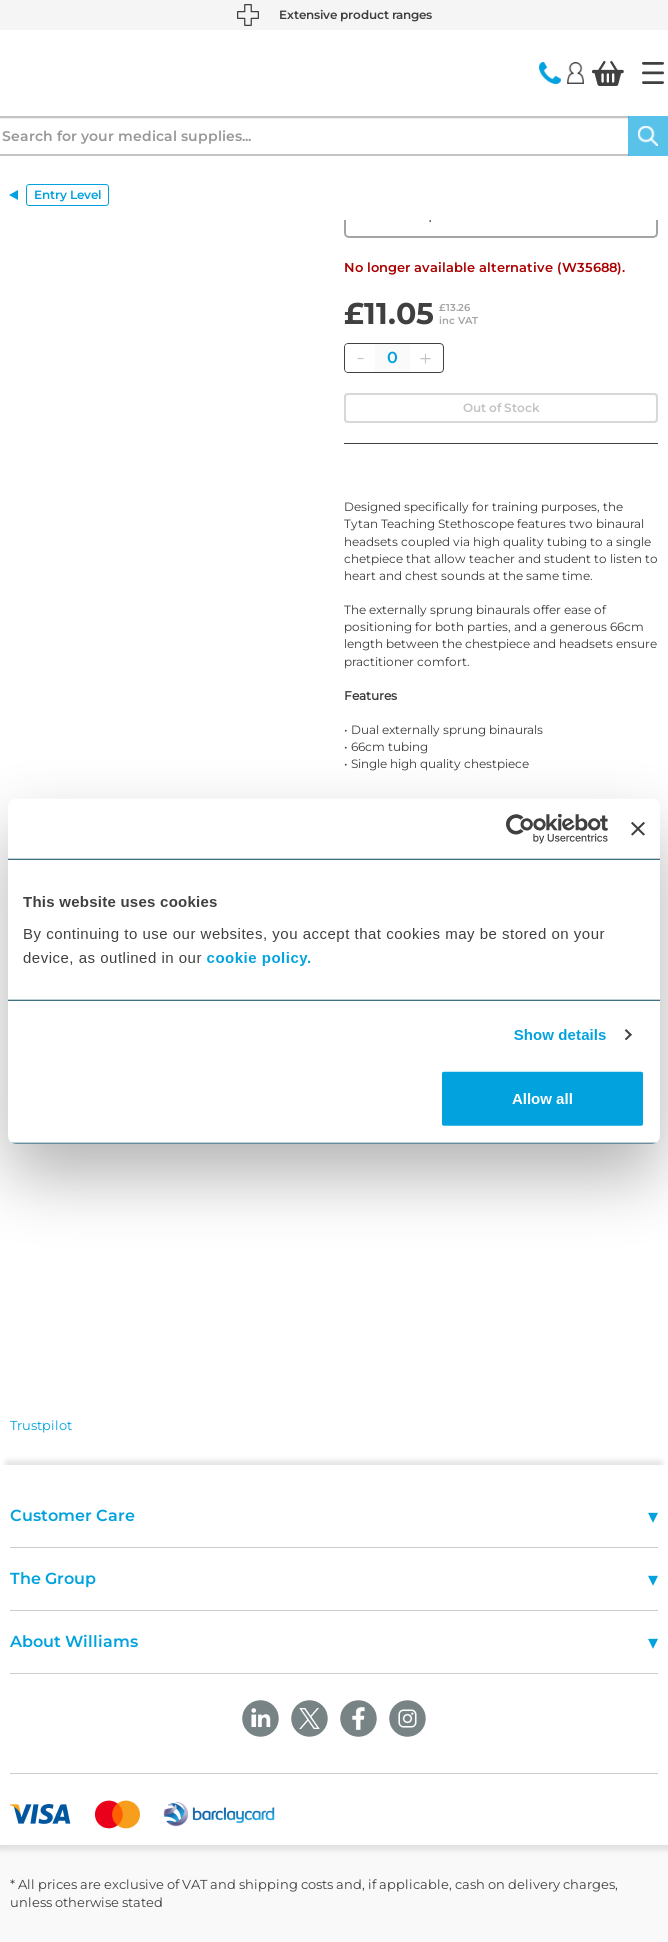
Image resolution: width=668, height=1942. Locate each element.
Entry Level (67, 194)
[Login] (575, 72)
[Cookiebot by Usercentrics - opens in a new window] (520, 829)
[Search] (648, 136)
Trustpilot (41, 1425)
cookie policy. (259, 956)
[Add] (425, 358)
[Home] (653, 73)
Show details (560, 1034)
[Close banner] (638, 829)
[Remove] (360, 358)
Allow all (542, 1097)
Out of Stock (501, 407)
